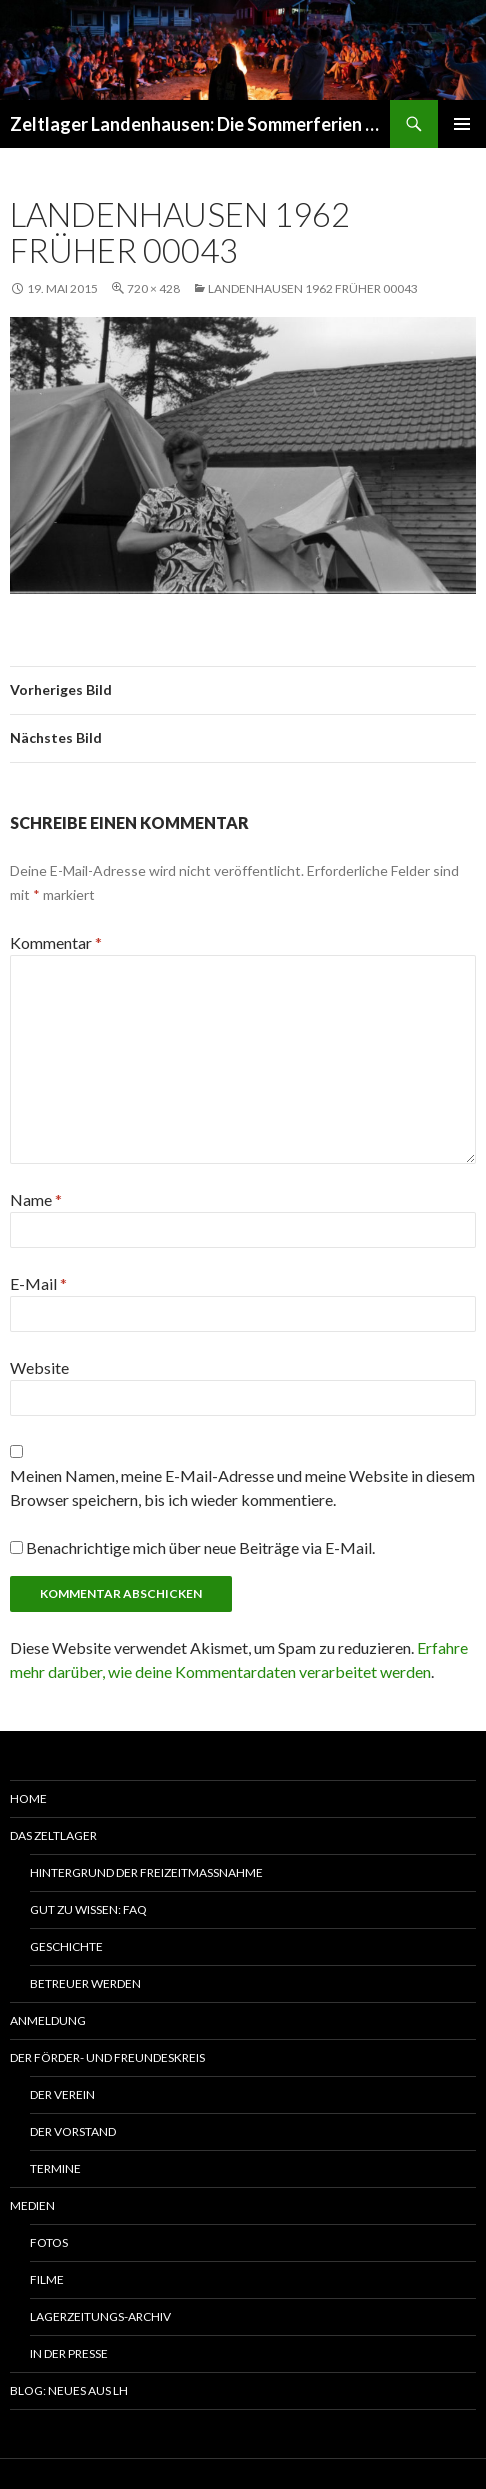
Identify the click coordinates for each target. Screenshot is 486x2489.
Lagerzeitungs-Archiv (100, 2316)
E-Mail (38, 1283)
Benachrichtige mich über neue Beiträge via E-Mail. (200, 1547)
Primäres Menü (462, 124)
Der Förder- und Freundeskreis (107, 2057)
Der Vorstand (73, 2131)
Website (39, 1367)
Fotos (49, 2242)
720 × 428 (153, 288)
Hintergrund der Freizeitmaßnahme (146, 1872)
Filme (47, 2279)
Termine (55, 2168)
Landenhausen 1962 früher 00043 (313, 288)
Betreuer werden (85, 1983)
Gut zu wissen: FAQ (88, 1909)
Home (28, 1798)
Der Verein (62, 2094)
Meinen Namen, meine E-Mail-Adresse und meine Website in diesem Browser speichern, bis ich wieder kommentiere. (242, 1487)
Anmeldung (48, 2020)
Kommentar (56, 942)
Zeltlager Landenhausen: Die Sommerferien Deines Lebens (200, 124)
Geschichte (66, 1946)
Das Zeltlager (53, 1835)
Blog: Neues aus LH (69, 2390)
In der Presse (69, 2353)
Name (36, 1199)
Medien (32, 2205)
